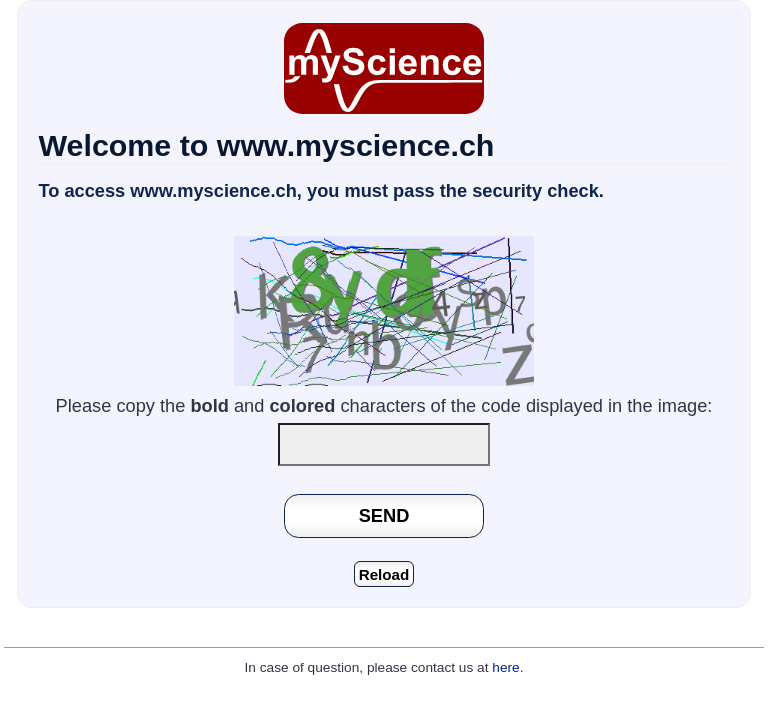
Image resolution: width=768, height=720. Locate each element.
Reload (384, 574)
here (505, 667)
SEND (384, 515)
